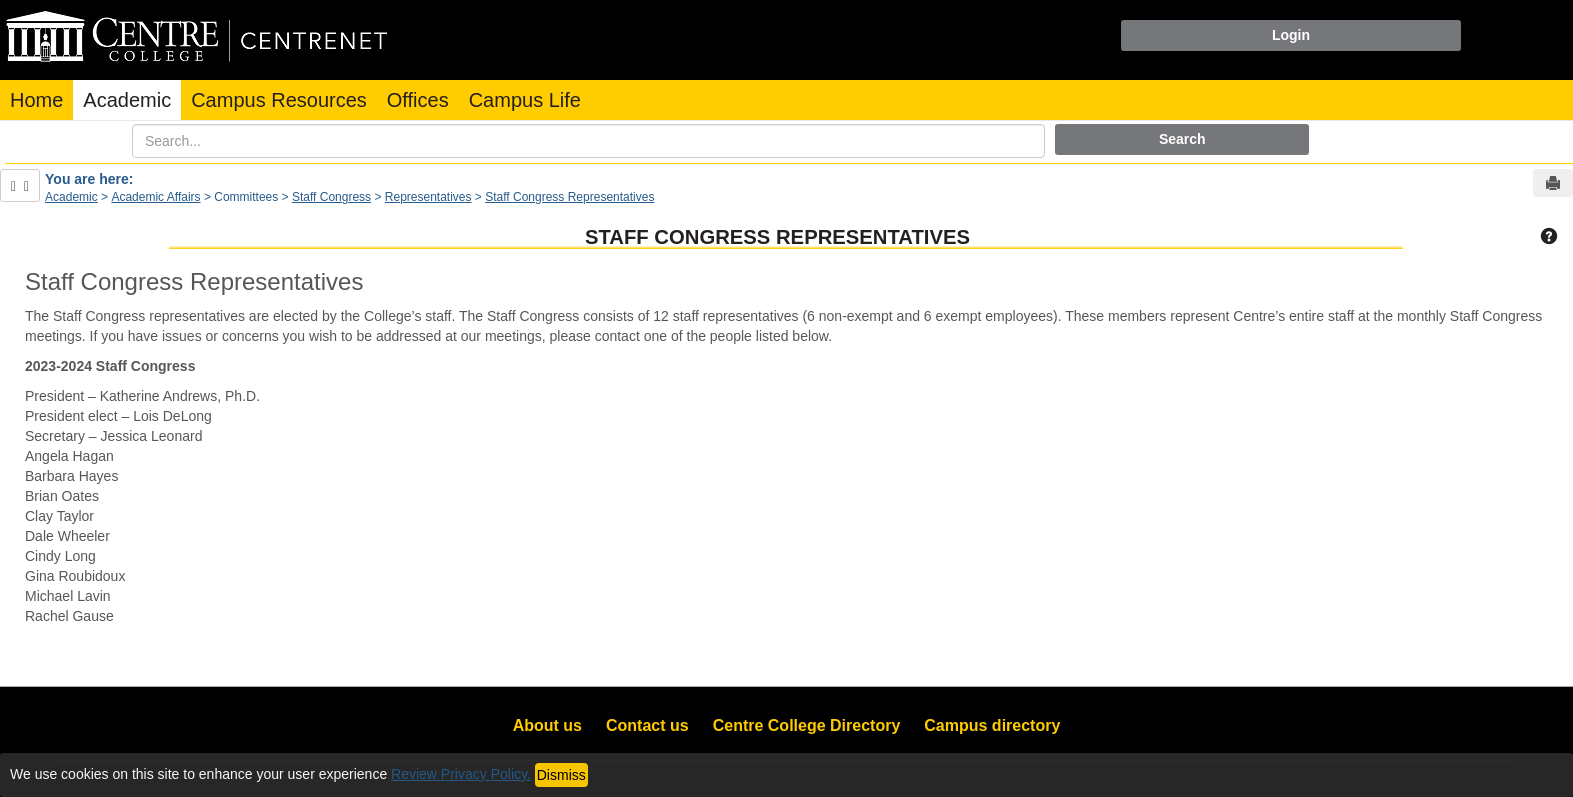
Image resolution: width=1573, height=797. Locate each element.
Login (1291, 35)
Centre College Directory (807, 725)
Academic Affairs (155, 197)
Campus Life (525, 100)
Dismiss (561, 775)
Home (36, 100)
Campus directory (992, 725)
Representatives (428, 197)
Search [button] (1182, 139)
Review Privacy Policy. (461, 774)
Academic (127, 100)
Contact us (647, 725)
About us (547, 725)
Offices (418, 100)
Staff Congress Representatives (569, 197)
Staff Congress (331, 197)
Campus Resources (279, 100)
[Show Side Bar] (20, 185)
